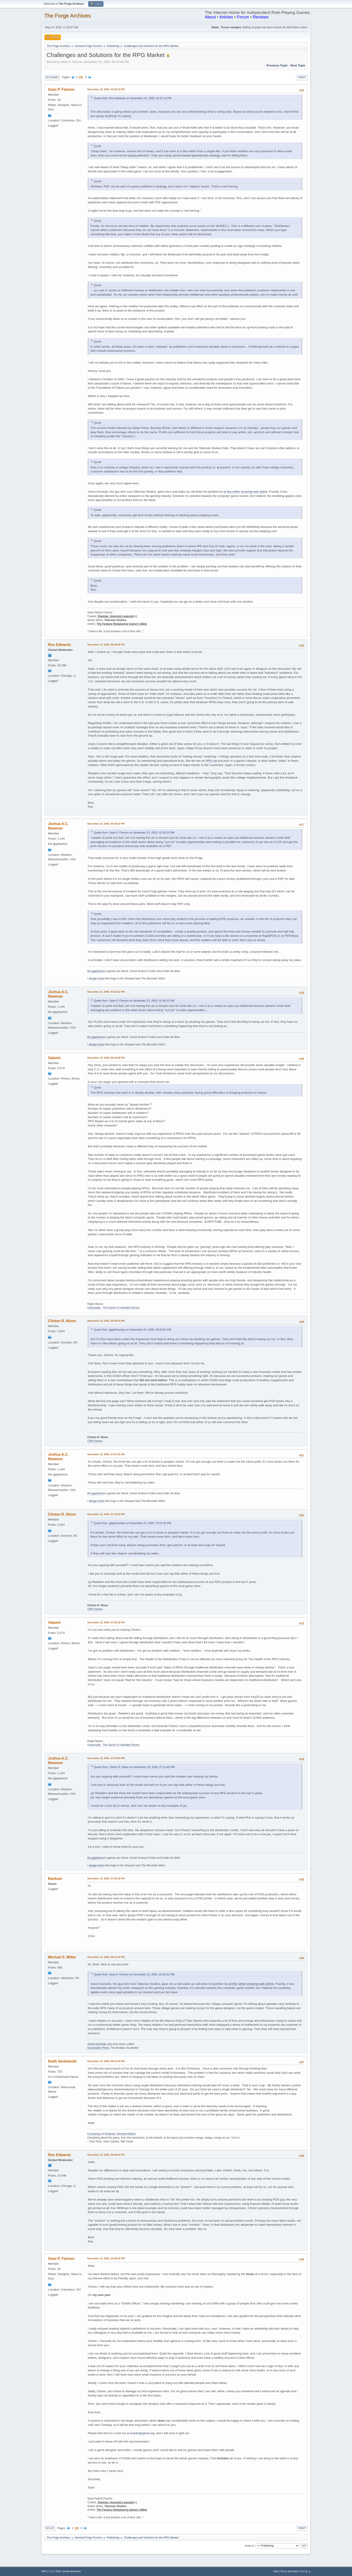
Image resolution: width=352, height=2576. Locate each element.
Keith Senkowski (62, 2061)
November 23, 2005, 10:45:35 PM (106, 2258)
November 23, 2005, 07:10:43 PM (106, 1514)
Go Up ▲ (306, 2571)
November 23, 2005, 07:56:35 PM (106, 1878)
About (210, 17)
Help (275, 2571)
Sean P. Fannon (61, 89)
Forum (243, 17)
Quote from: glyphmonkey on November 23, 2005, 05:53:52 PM (132, 1329)
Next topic (298, 65)
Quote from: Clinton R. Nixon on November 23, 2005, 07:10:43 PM (134, 1767)
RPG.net (211, 760)
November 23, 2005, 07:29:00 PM (106, 1758)
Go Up (50, 2528)
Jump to (249, 2545)
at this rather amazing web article (245, 491)
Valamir (54, 1058)
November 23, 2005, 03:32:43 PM (106, 89)
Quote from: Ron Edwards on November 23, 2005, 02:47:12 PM (132, 98)
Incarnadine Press (98, 2047)
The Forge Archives (67, 16)
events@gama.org (142, 2433)
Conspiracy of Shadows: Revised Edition (111, 2133)
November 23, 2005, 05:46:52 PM (106, 823)
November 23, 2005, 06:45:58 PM (106, 1057)
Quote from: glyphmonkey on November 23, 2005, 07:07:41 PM (132, 1523)
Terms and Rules (289, 2571)
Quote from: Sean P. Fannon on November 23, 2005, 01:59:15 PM (134, 832)
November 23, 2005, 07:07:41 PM (106, 1454)
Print (302, 77)
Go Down (52, 77)
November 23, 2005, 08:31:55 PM (106, 2061)
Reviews (261, 17)
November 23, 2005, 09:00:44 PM (106, 2154)
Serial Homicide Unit (99, 2044)
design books (97, 978)
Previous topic (277, 65)
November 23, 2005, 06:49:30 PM (106, 1320)
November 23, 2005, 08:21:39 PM (106, 1957)
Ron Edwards (59, 645)
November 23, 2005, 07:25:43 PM (106, 1622)
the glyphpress (96, 971)
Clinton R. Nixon (62, 1321)
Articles (226, 17)
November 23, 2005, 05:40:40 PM (106, 644)
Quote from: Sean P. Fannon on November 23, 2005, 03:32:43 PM (134, 1974)
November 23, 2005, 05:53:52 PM (106, 991)
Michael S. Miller (62, 1957)
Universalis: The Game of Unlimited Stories (113, 1307)
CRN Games (95, 1441)
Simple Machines (71, 2571)
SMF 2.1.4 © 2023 (51, 2571)
